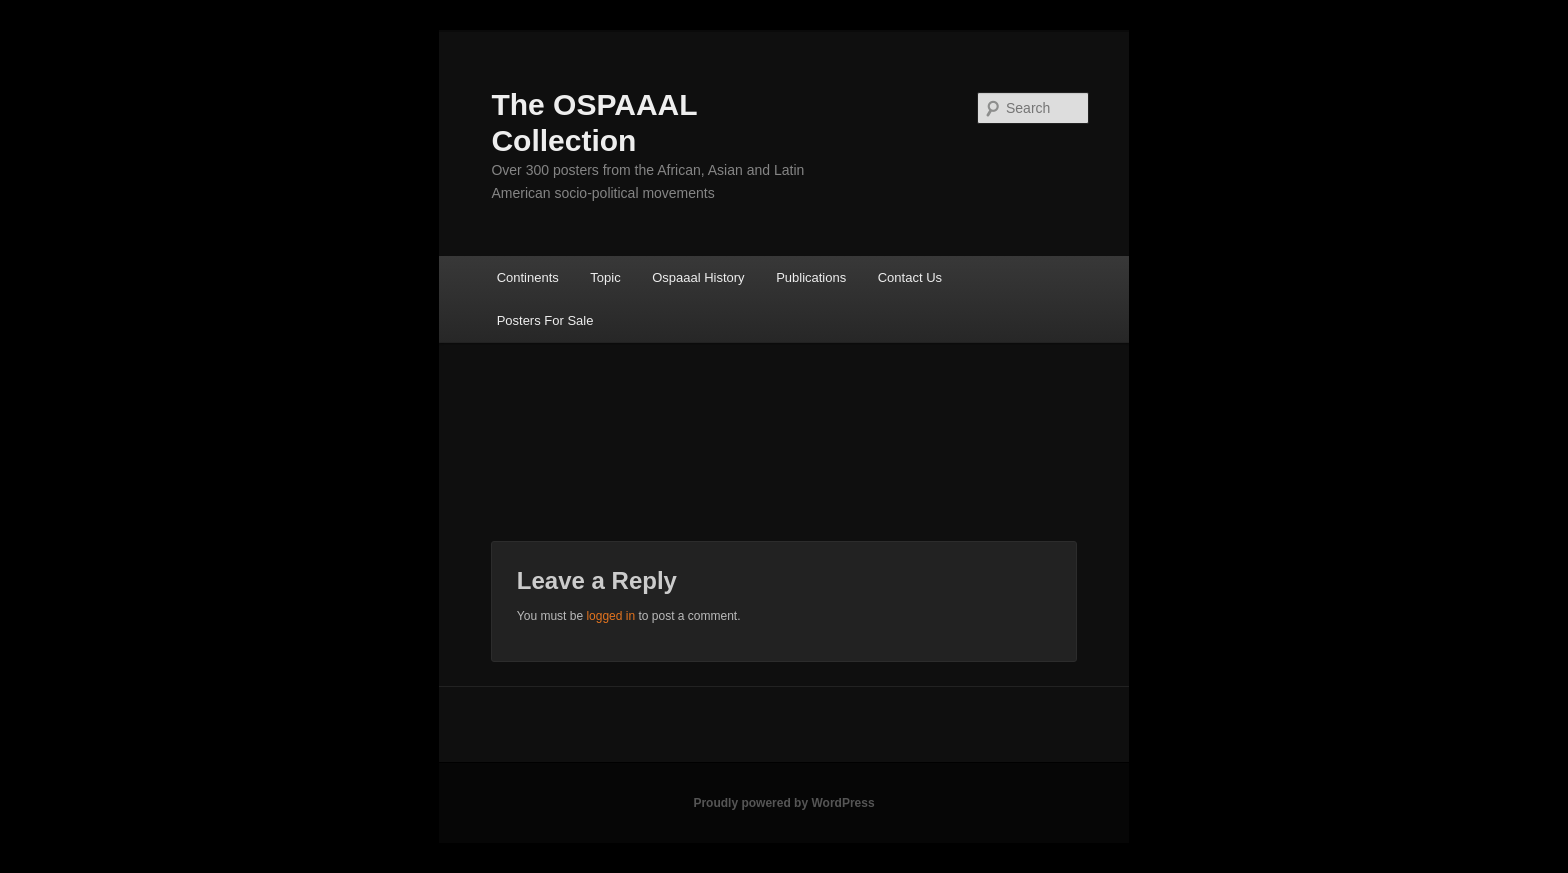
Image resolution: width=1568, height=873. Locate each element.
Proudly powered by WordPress (783, 803)
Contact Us (910, 277)
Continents (528, 277)
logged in (610, 616)
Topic (605, 277)
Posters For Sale (545, 320)
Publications (811, 277)
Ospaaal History (698, 277)
